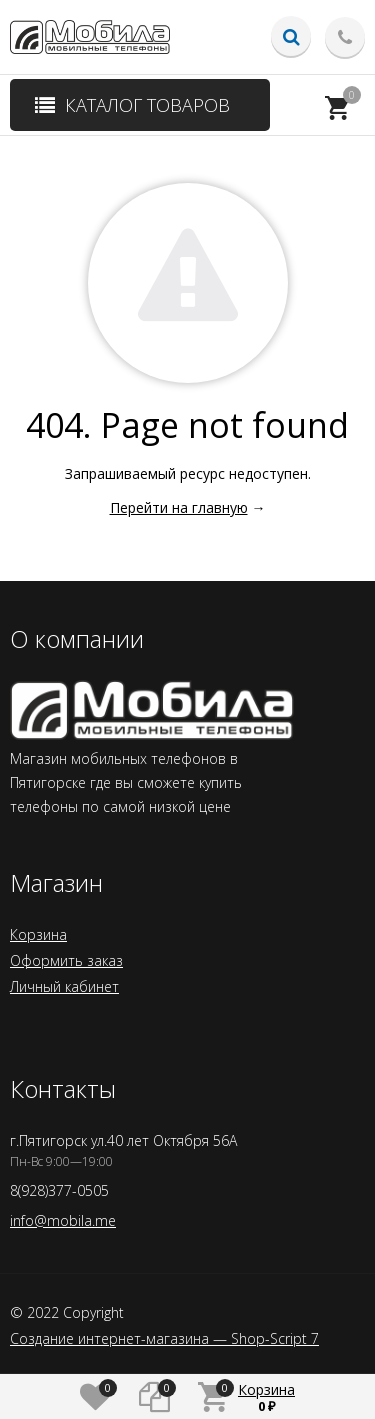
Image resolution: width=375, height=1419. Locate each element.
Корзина (38, 934)
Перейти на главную (179, 507)
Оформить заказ (66, 960)
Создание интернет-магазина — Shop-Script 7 (164, 1339)
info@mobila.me (63, 1220)
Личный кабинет (64, 986)
